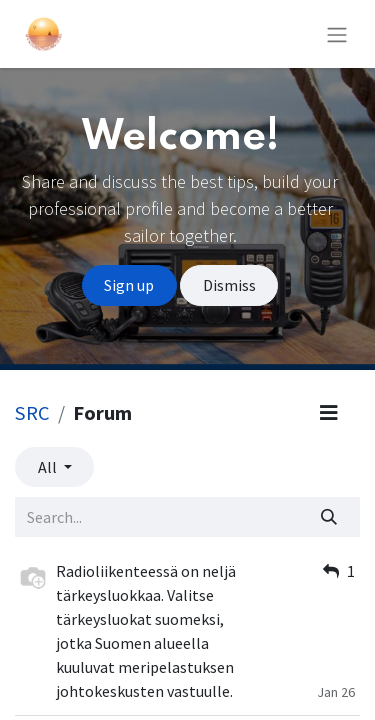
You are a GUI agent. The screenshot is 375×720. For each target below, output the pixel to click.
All (49, 467)
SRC (32, 413)
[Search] (329, 517)
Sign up (129, 285)
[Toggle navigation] (337, 34)
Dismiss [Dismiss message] (229, 285)
